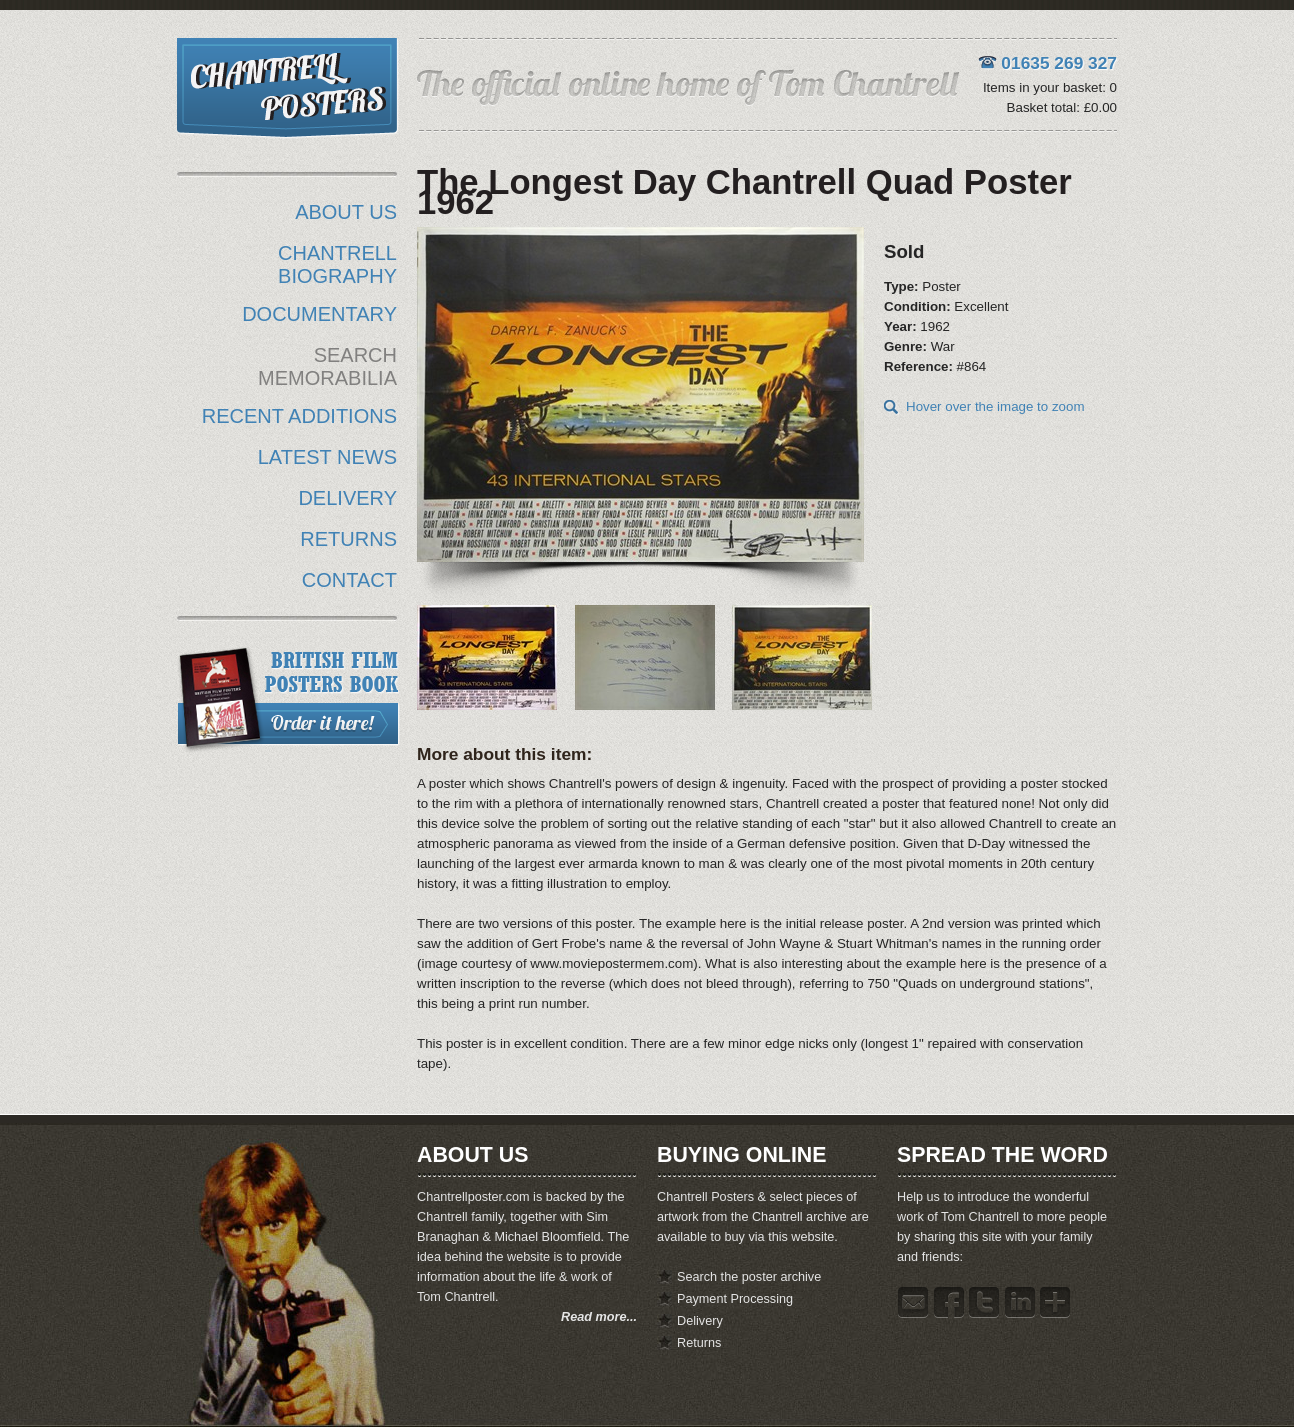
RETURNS (348, 539)
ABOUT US (346, 212)
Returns (699, 1343)
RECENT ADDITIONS (299, 416)
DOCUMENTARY (319, 314)
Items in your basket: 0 (1050, 87)
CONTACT (349, 580)
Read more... (599, 1317)
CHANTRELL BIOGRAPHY (337, 264)
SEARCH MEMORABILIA (327, 366)
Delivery (700, 1321)
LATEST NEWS (327, 457)
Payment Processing (735, 1299)
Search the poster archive (749, 1277)
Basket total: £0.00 (1062, 107)
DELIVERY (347, 498)
